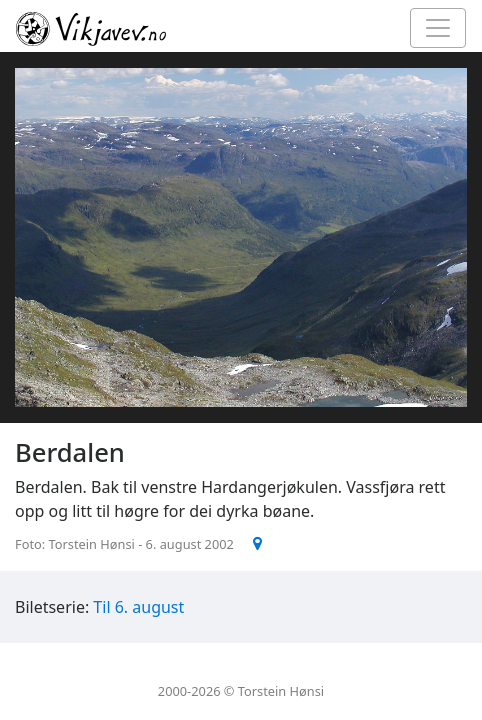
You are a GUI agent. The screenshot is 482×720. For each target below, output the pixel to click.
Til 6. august (138, 607)
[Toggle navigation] (438, 28)
